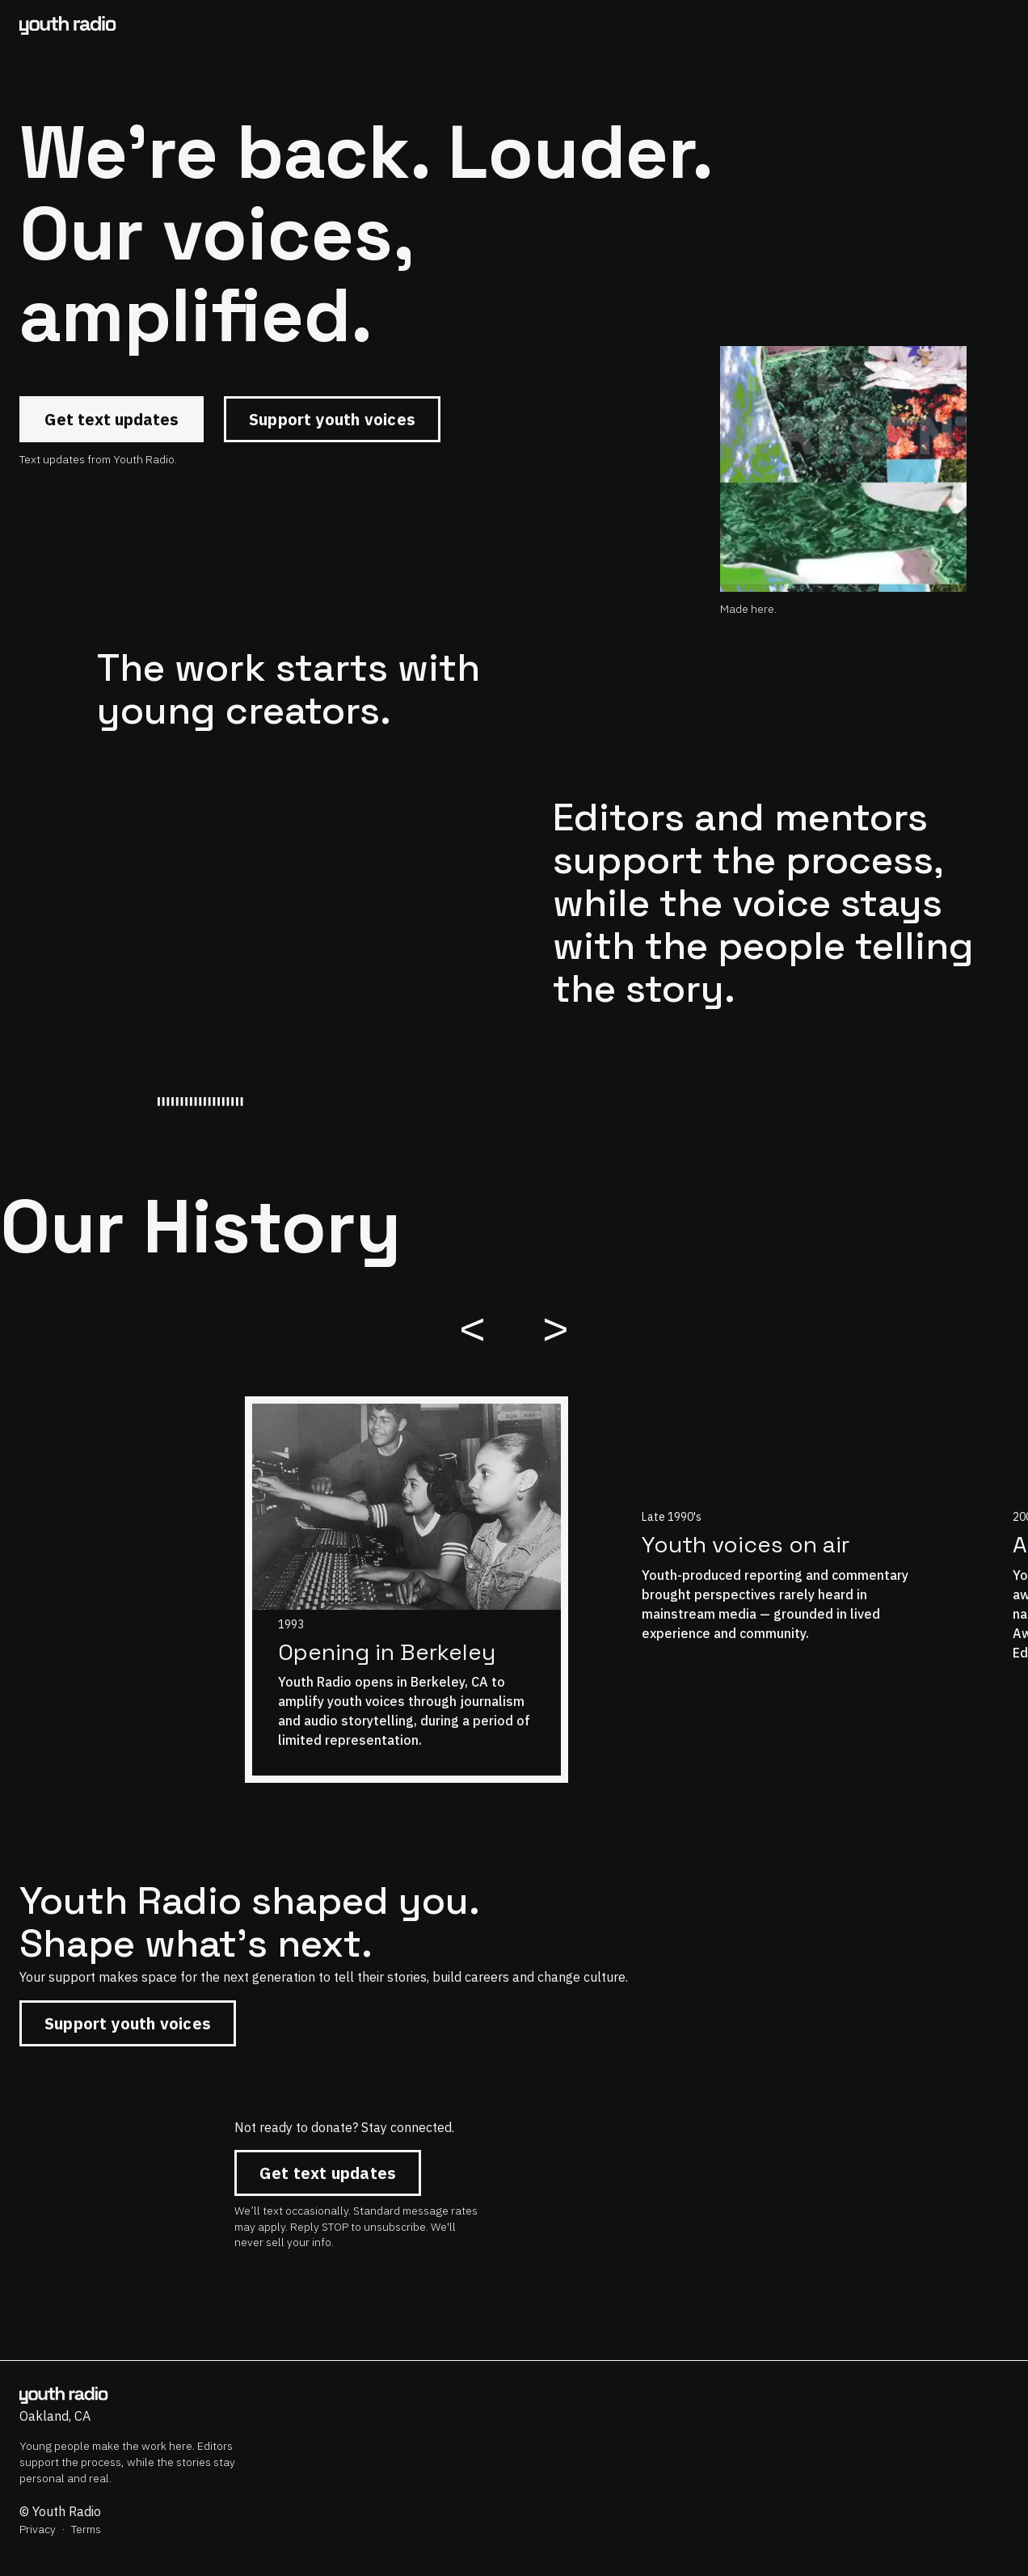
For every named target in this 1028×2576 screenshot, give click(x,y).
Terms (86, 2529)
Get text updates (111, 419)
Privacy (37, 2529)
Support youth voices (332, 419)
